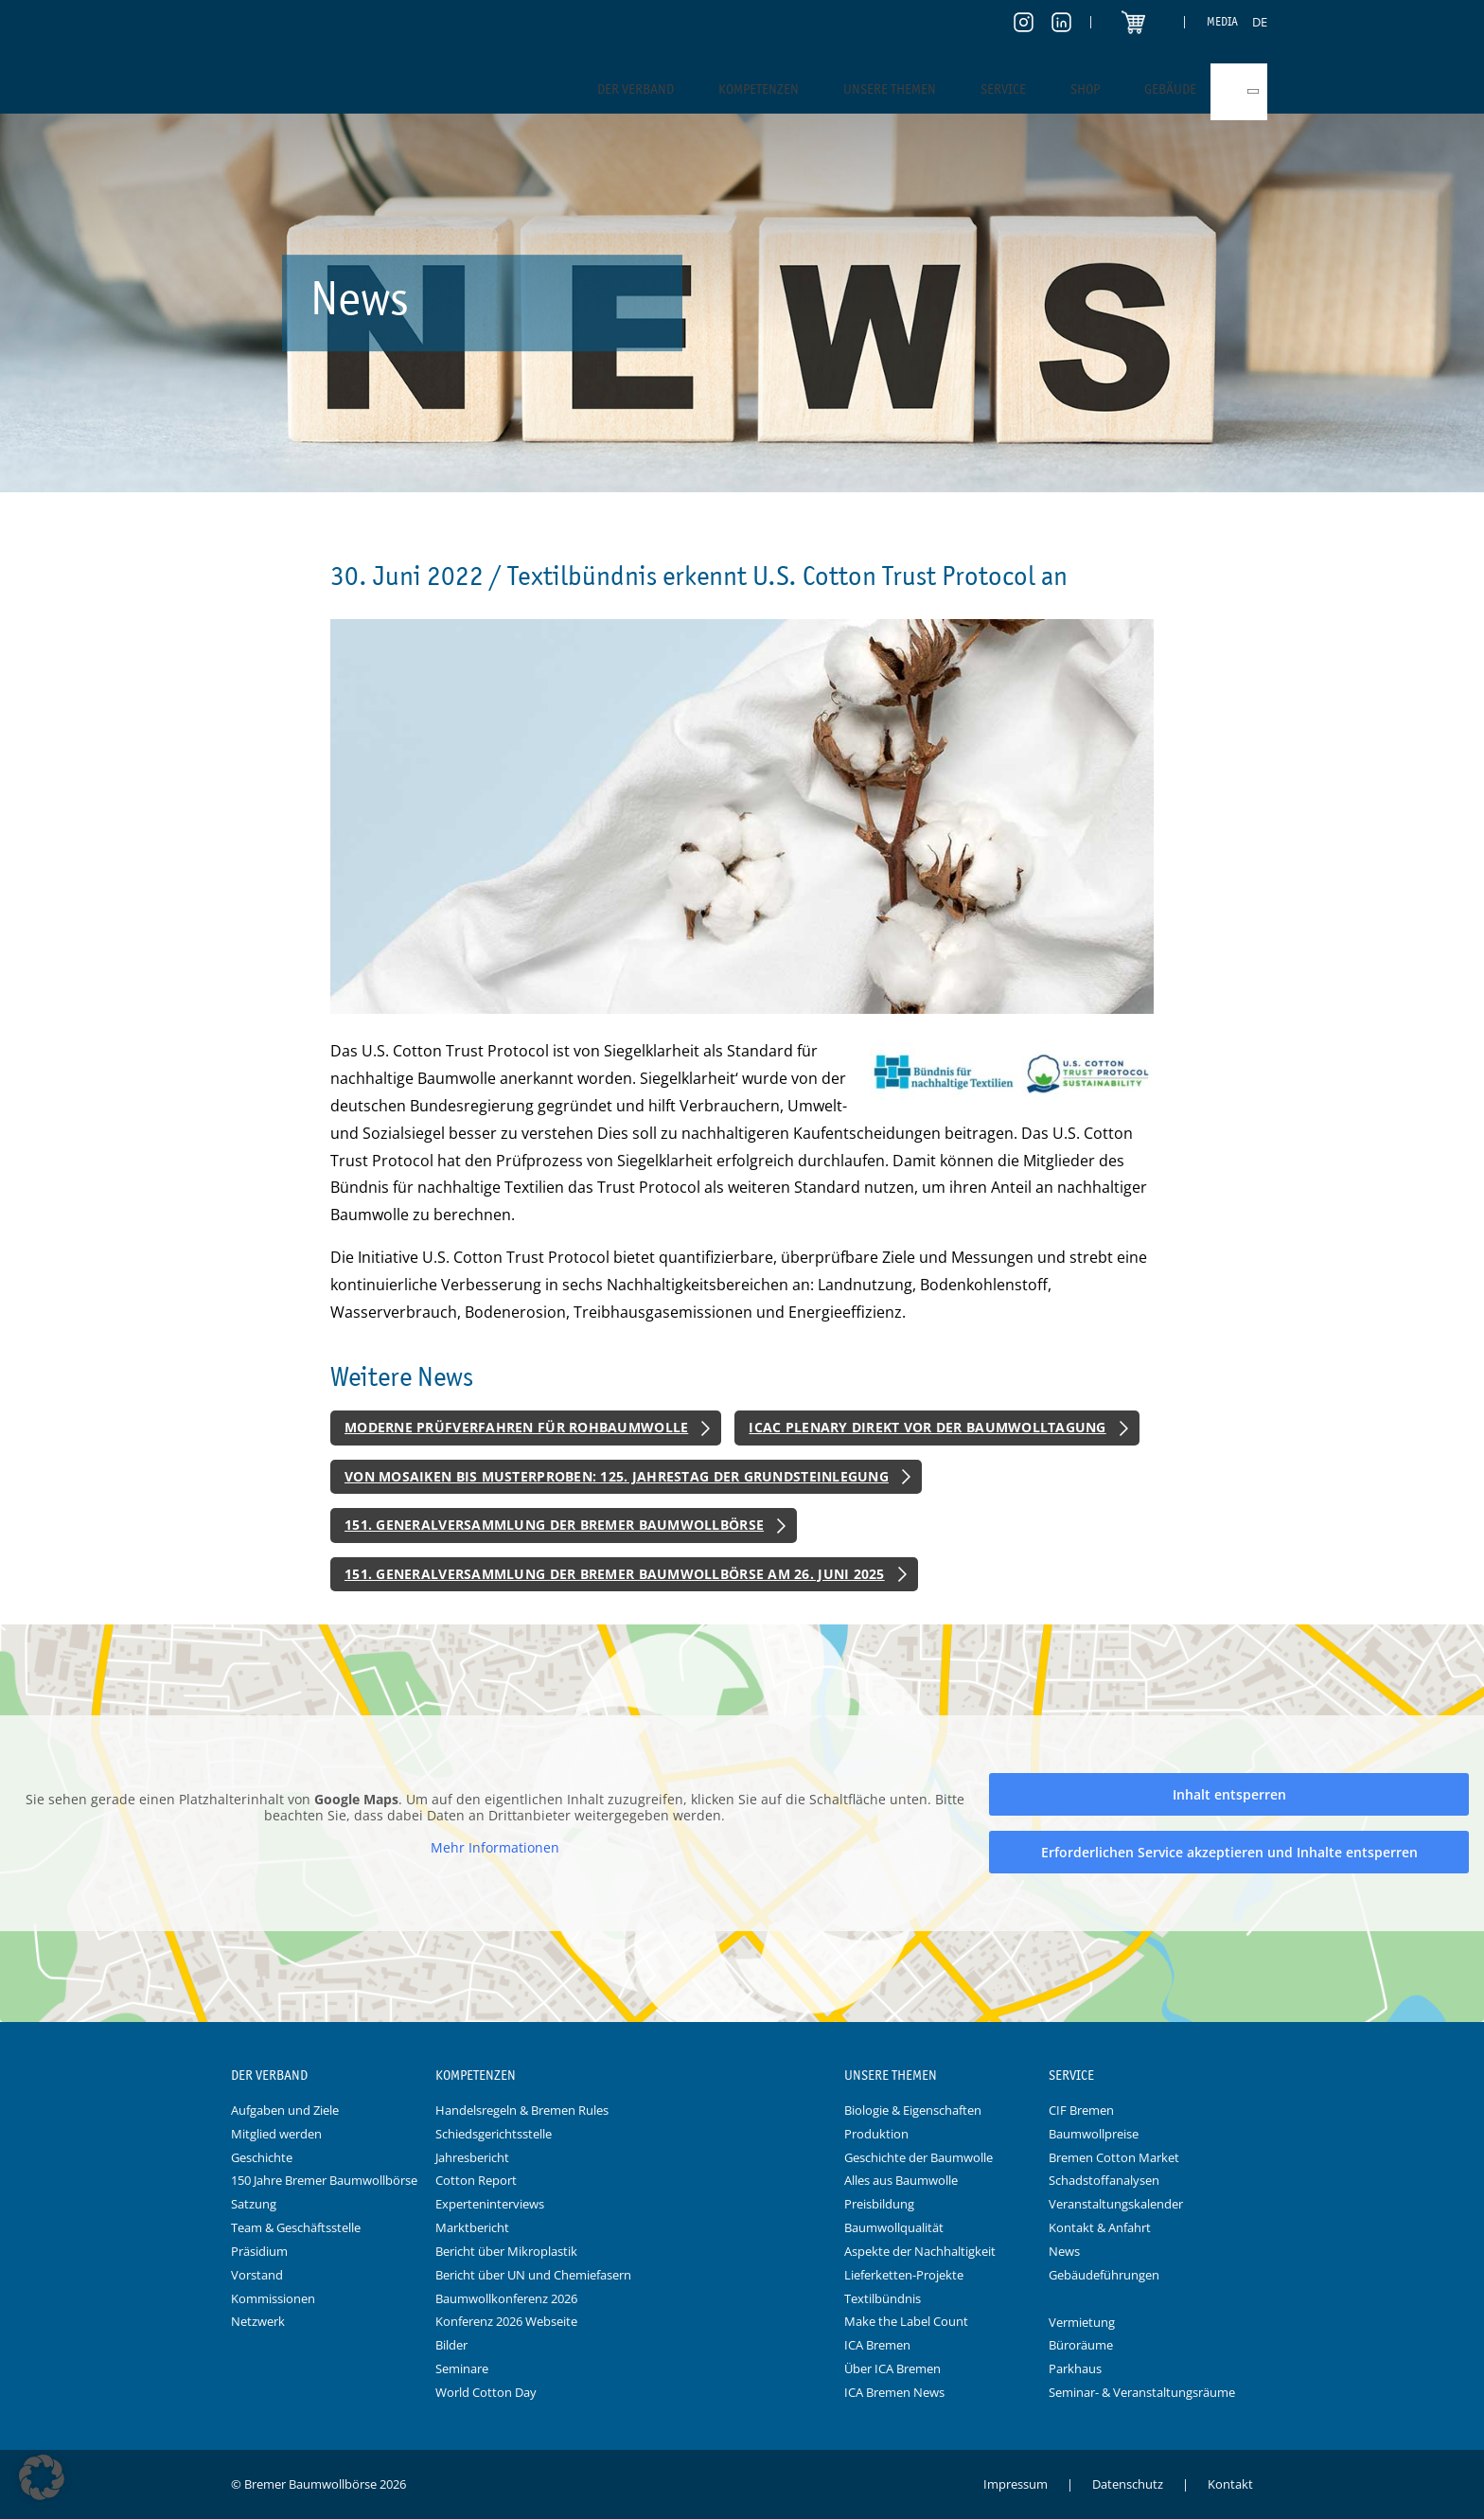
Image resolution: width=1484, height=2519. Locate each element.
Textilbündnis (882, 2298)
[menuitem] (1259, 21)
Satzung (253, 2203)
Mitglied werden (276, 2133)
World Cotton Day (486, 2392)
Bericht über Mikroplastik (506, 2251)
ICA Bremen (877, 2344)
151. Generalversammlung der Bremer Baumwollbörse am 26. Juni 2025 (614, 1574)
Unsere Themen (889, 89)
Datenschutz (1127, 2483)
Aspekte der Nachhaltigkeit (920, 2251)
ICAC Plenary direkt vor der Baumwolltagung (927, 1427)
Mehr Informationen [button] (495, 1847)
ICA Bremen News (894, 2392)
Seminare (461, 2368)
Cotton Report (476, 2180)
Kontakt (1230, 2483)
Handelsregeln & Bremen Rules (522, 2110)
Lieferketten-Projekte (903, 2274)
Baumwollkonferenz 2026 (506, 2298)
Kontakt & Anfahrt (1100, 2227)
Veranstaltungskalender (1116, 2203)
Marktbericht (472, 2227)
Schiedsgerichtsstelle (493, 2133)
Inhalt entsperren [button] (1229, 1794)
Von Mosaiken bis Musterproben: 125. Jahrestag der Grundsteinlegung (616, 1476)
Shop (1085, 89)
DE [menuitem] (1259, 21)
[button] (41, 2477)
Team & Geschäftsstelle (296, 2227)
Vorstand (257, 2274)
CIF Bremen (1081, 2110)
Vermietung (1082, 2322)
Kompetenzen (758, 89)
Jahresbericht (472, 2157)
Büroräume (1081, 2344)
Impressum (1015, 2483)
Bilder (451, 2344)
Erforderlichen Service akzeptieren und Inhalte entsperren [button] (1229, 1852)
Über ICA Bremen (892, 2368)
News (1064, 2251)
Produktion (876, 2133)
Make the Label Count (906, 2321)
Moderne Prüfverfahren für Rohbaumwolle (516, 1427)
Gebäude (1170, 89)
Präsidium (259, 2251)
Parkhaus (1075, 2368)
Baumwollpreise (1094, 2133)
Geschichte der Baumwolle (918, 2157)
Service (1003, 89)
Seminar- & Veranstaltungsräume (1142, 2392)
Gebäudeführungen (1104, 2274)
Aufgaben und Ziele (285, 2110)
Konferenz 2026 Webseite (506, 2321)
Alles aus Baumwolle (901, 2180)
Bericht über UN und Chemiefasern (533, 2274)
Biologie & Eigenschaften (912, 2110)
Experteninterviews (489, 2203)
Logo (742, 2076)
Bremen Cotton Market (1114, 2157)
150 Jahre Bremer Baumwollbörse (324, 2180)
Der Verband (635, 89)
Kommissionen (273, 2298)
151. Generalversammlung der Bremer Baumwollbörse (554, 1525)
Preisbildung (879, 2203)
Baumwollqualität (894, 2227)
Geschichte (261, 2157)
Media (1222, 21)
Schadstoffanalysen (1104, 2180)
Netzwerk (258, 2321)
